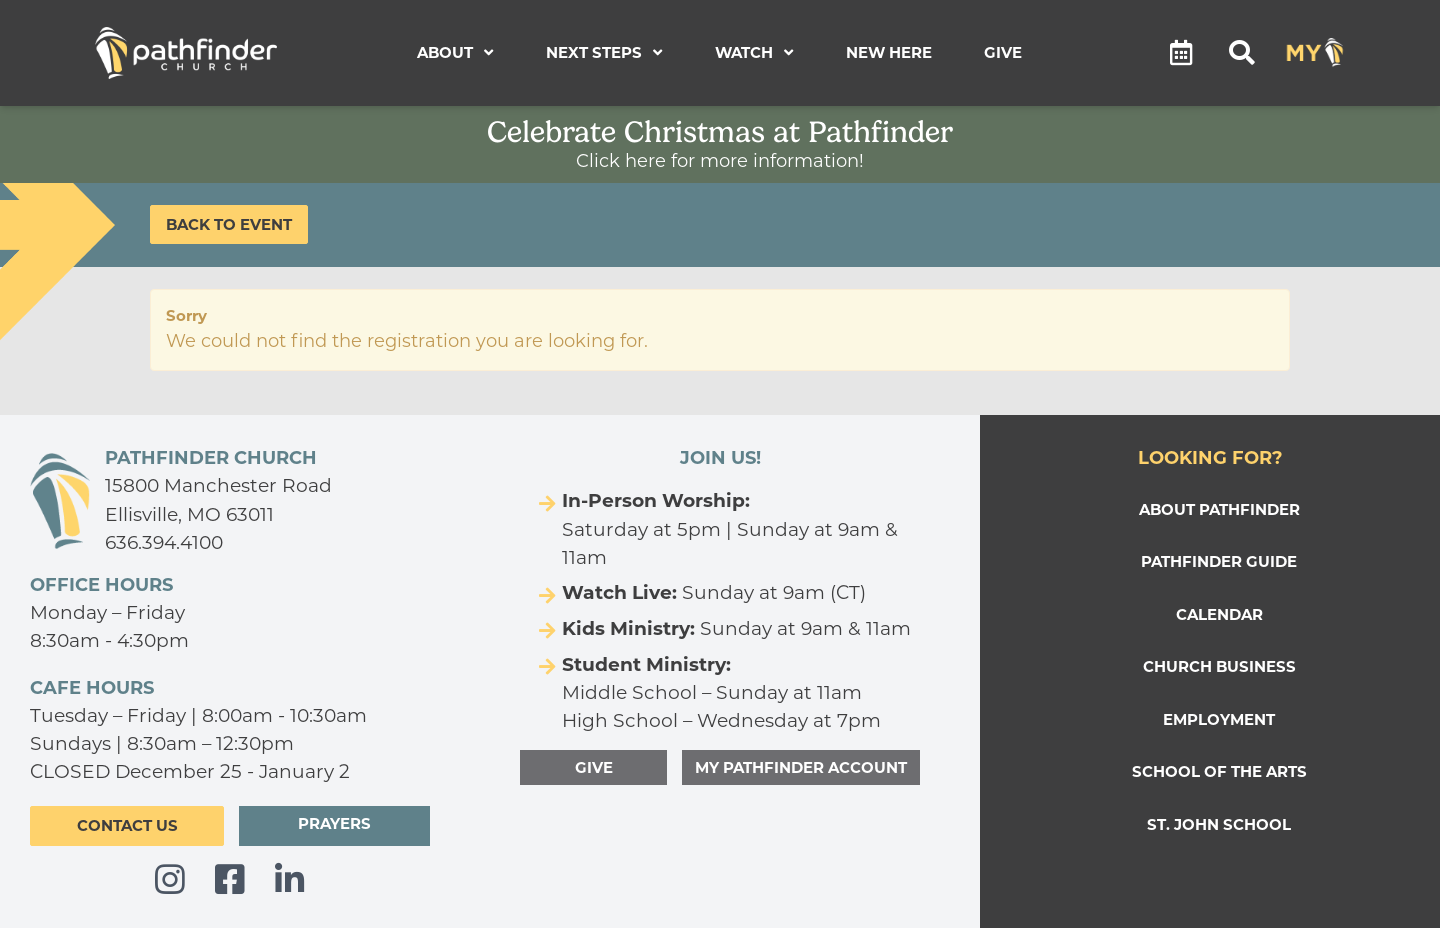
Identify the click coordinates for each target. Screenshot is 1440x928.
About (455, 52)
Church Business (1219, 666)
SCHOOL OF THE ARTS (1219, 771)
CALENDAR (1219, 614)
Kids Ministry (626, 628)
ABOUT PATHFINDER (1219, 509)
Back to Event (229, 224)
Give (1003, 52)
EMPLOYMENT (1219, 719)
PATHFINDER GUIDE (1219, 561)
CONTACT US (127, 825)
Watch (754, 52)
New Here (889, 52)
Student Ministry (644, 664)
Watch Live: (619, 592)
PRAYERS (334, 823)
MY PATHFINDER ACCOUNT (801, 767)
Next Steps (604, 52)
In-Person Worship (653, 500)
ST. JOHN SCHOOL (1219, 824)
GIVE (594, 767)
